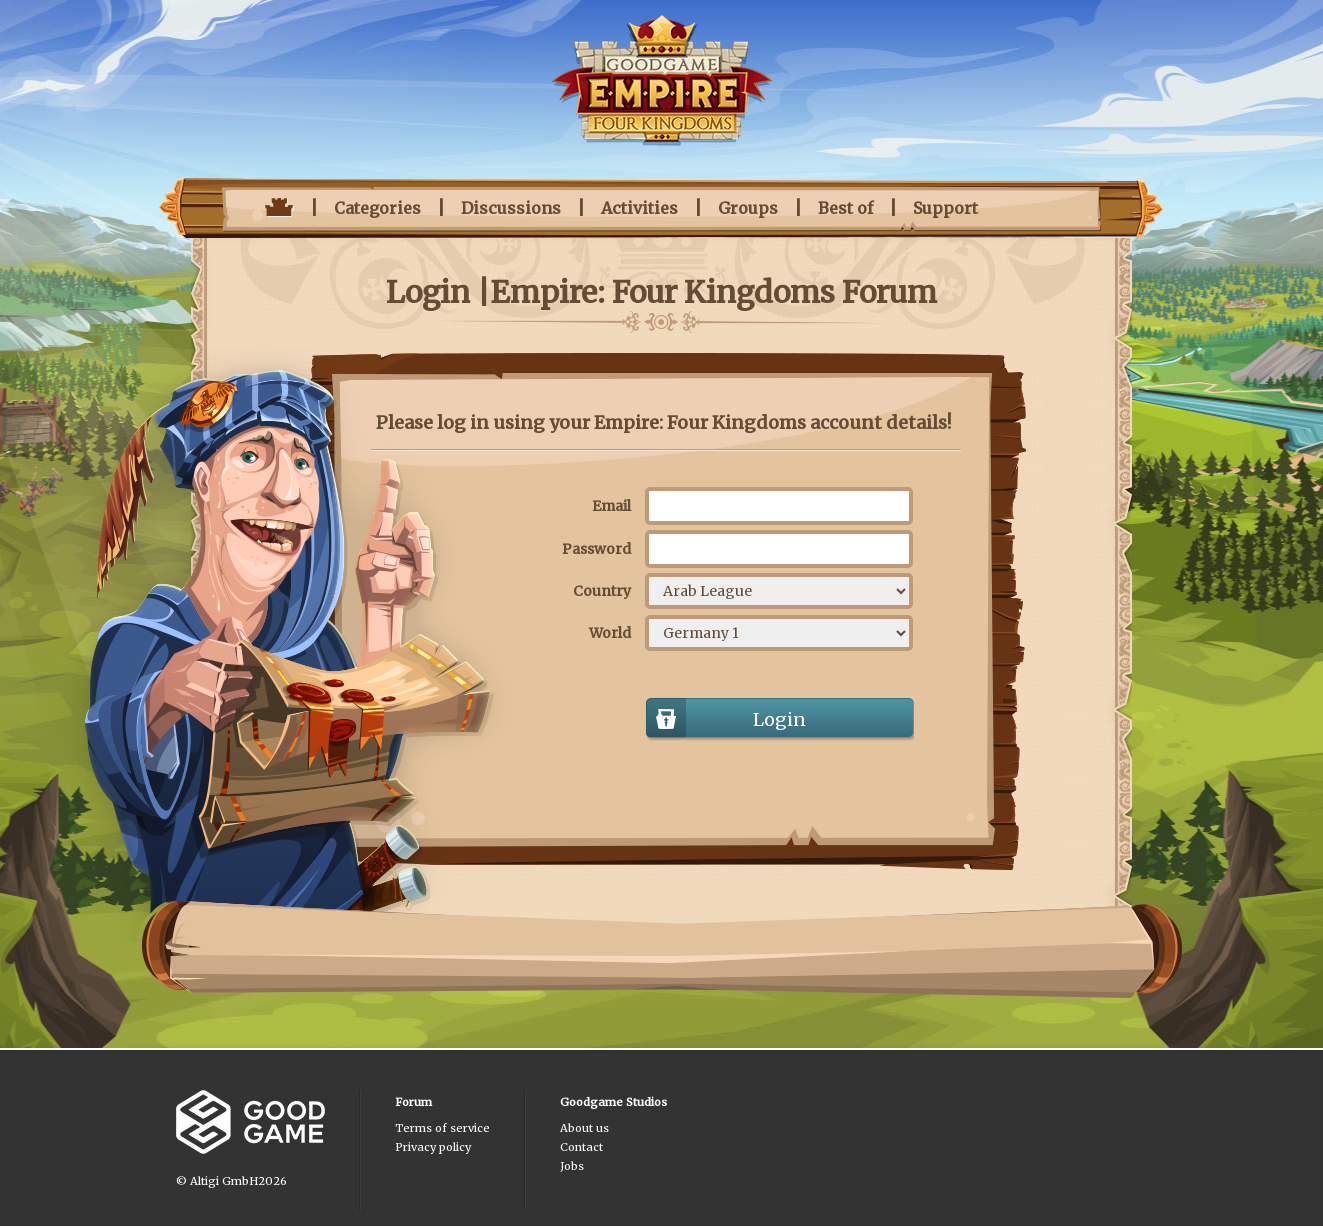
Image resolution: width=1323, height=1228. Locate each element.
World (610, 633)
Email (611, 506)
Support (945, 208)
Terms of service (442, 1128)
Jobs (572, 1166)
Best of (845, 208)
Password (596, 549)
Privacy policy (433, 1147)
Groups (748, 208)
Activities (639, 208)
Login (779, 719)
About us (584, 1128)
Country (602, 591)
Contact (581, 1147)
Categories (377, 208)
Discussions (511, 208)
